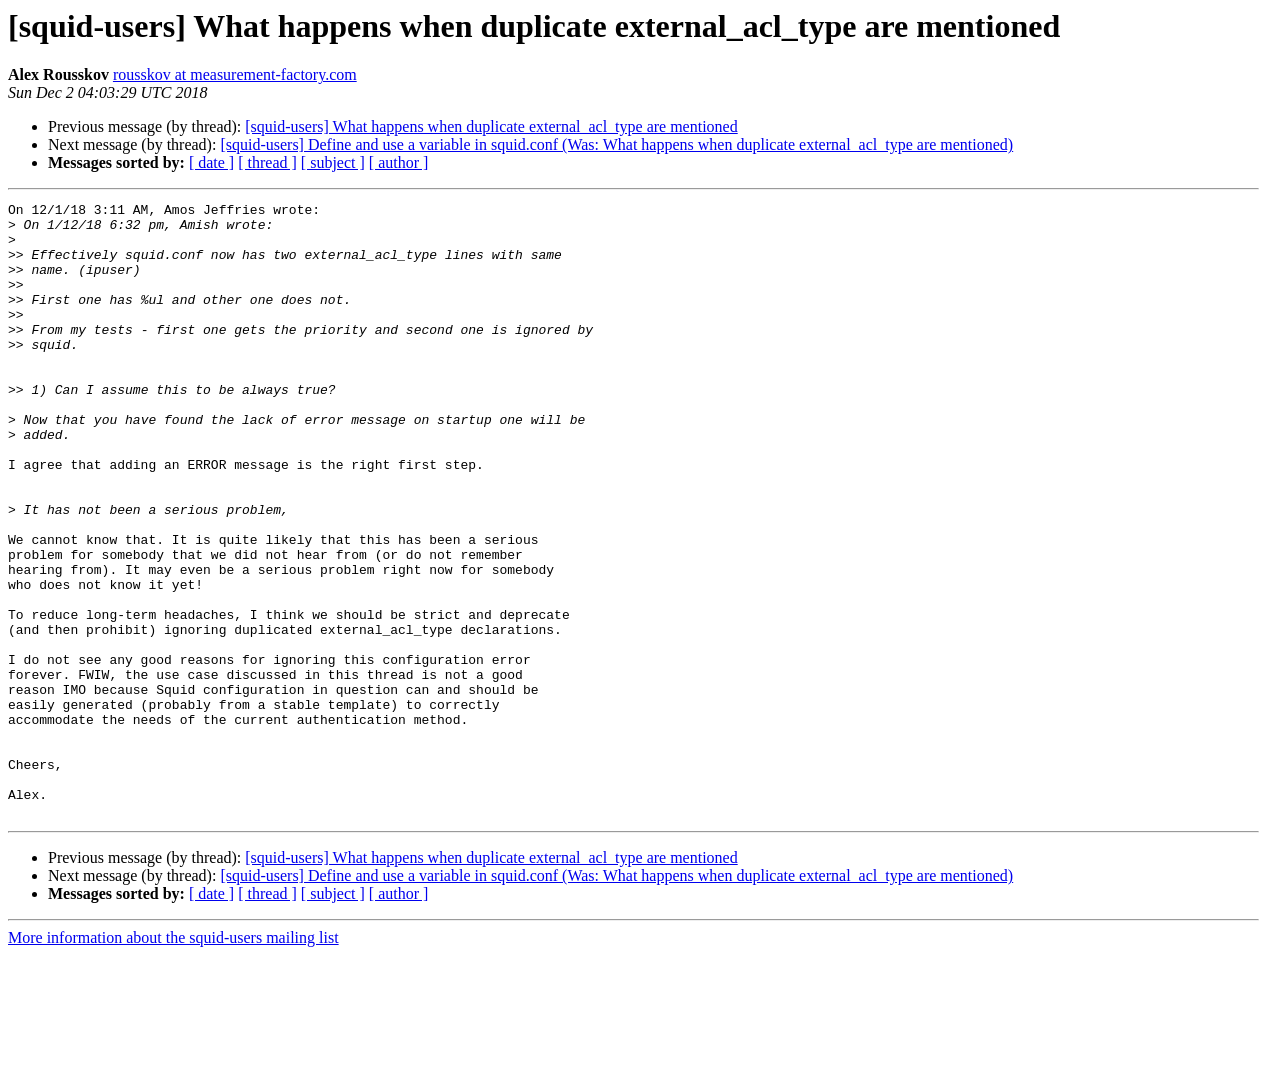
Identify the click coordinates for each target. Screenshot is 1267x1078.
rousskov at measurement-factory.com (235, 74)
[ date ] (211, 162)
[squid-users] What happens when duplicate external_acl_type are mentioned (491, 126)
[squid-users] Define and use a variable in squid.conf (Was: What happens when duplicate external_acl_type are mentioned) (616, 144)
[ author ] (399, 162)
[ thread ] (267, 162)
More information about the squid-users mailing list (173, 1060)
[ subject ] (333, 162)
